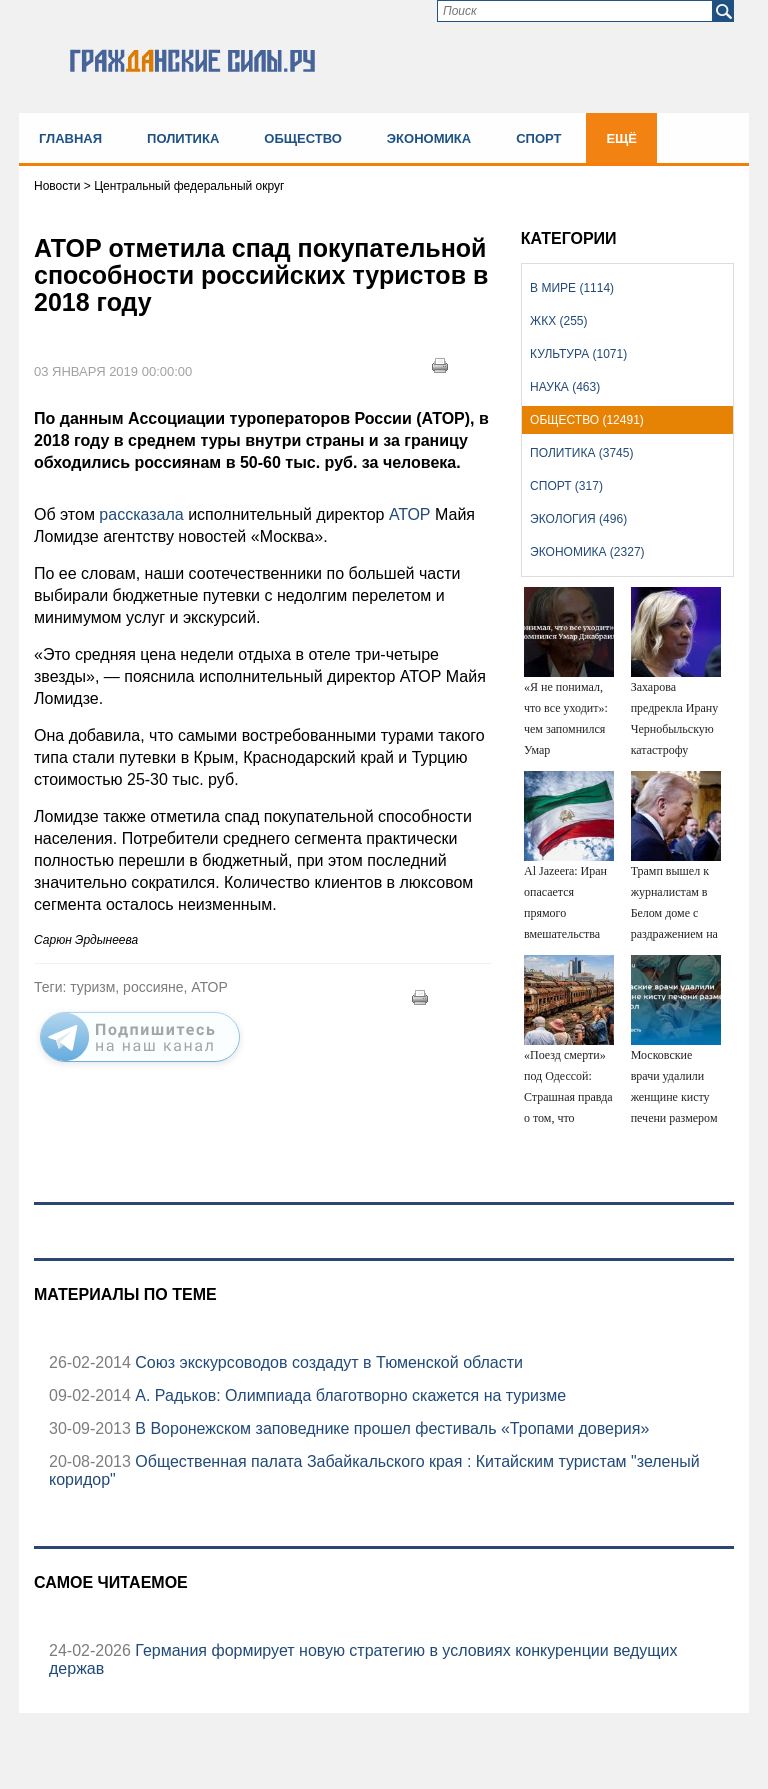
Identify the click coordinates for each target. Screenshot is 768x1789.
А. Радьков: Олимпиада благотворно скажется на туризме (348, 1395)
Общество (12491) (587, 420)
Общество (303, 138)
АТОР (408, 514)
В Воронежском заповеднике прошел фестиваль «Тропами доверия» (390, 1428)
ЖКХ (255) (558, 321)
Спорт (538, 138)
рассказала (143, 514)
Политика (183, 138)
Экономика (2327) (587, 552)
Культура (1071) (578, 354)
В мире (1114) (572, 288)
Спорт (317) (566, 486)
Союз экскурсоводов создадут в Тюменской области (327, 1362)
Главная (70, 138)
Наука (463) (565, 387)
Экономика (429, 138)
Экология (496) (578, 519)
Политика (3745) (581, 453)
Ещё (621, 138)
